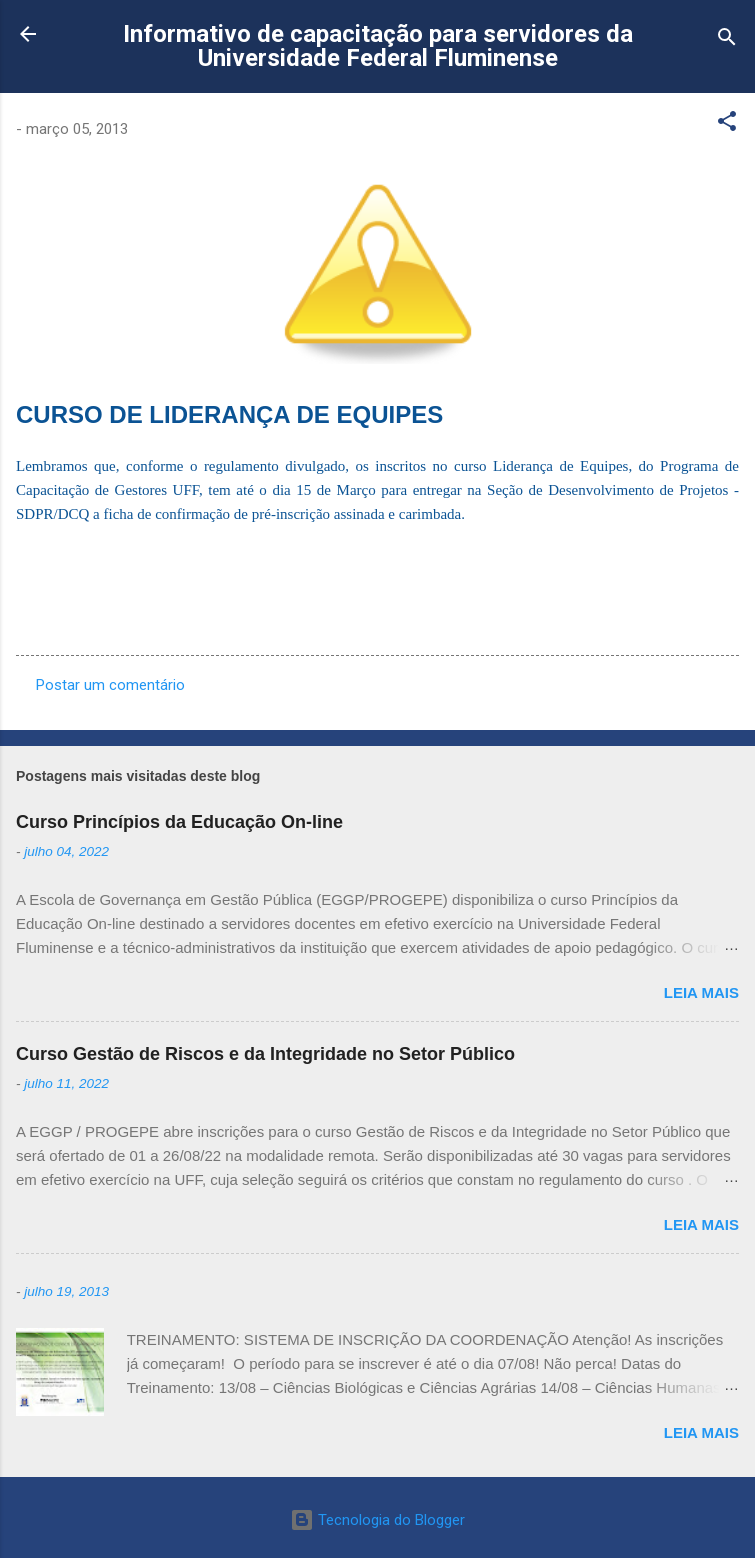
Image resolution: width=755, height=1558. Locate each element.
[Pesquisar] (727, 40)
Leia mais (701, 992)
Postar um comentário (110, 685)
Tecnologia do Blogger (377, 1520)
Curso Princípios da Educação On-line (179, 822)
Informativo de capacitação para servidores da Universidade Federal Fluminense (378, 46)
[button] (727, 124)
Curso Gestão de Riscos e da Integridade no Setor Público (265, 1054)
